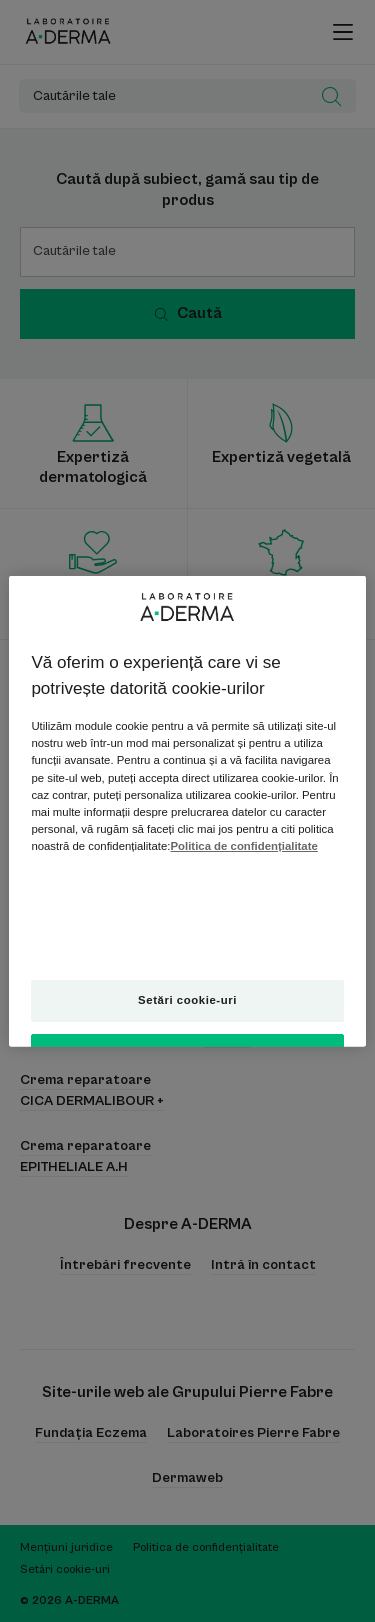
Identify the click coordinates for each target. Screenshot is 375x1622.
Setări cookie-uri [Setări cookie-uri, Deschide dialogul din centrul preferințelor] (187, 999)
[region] (187, 811)
